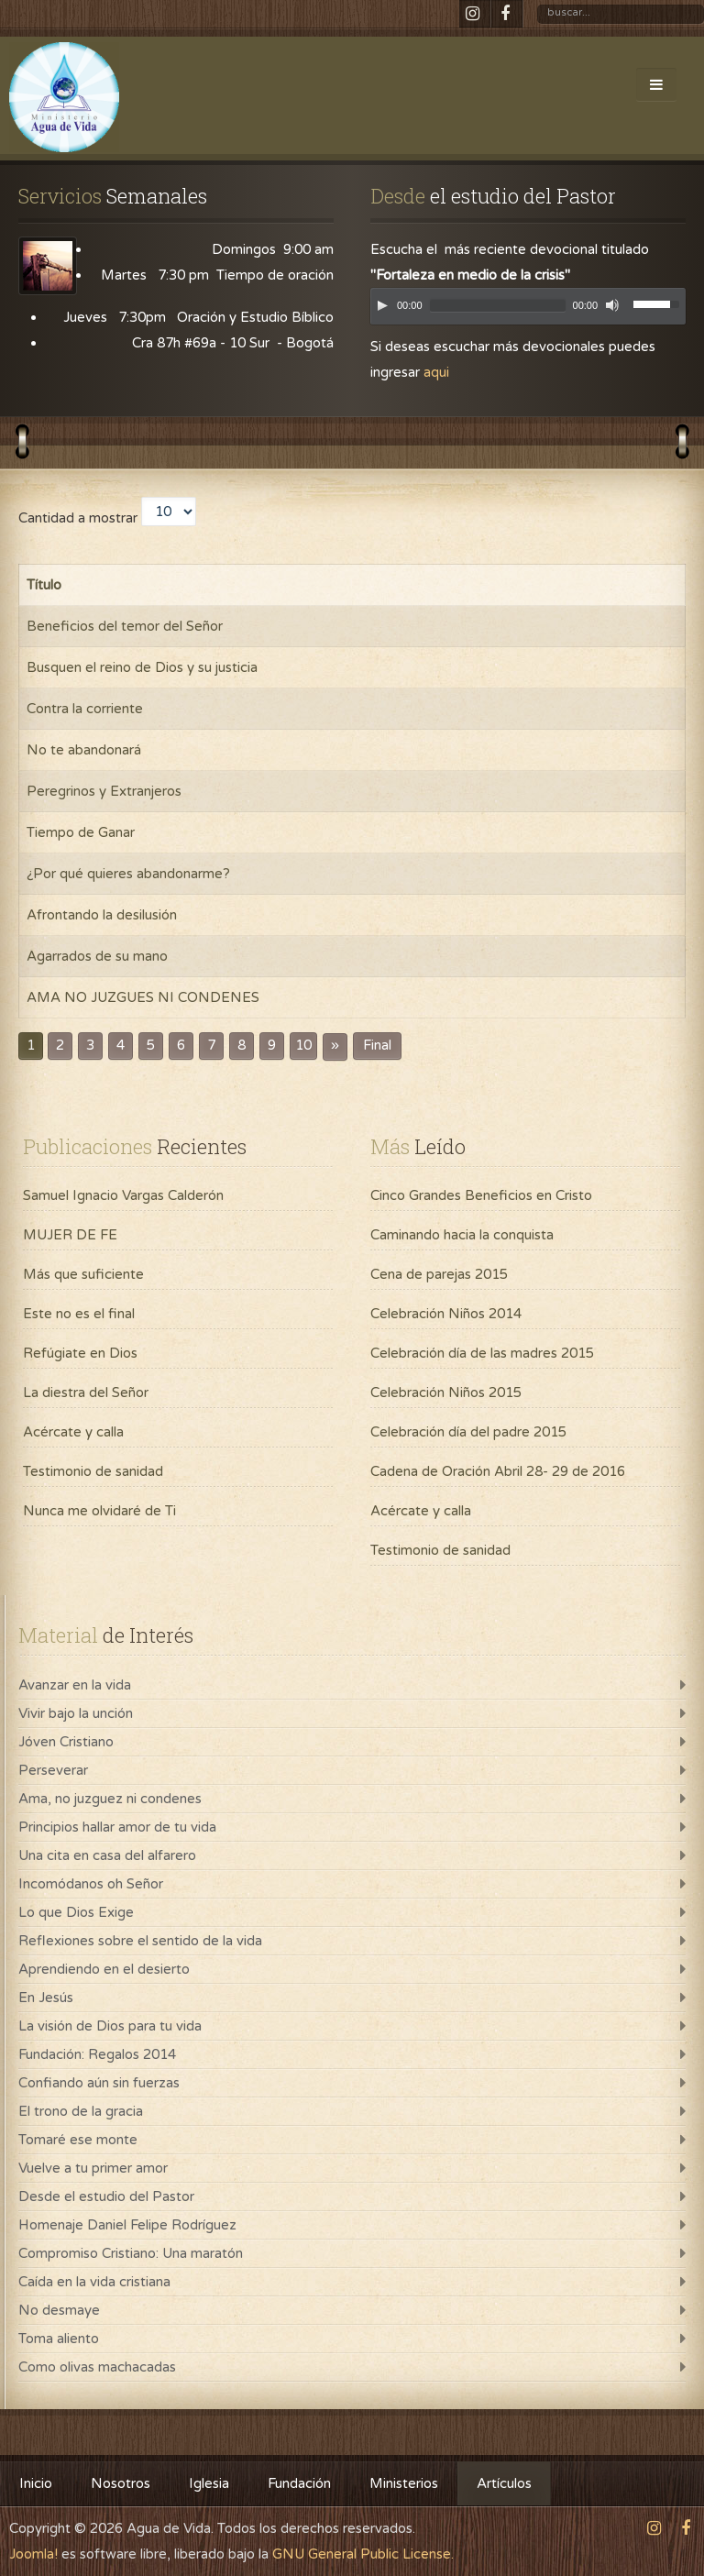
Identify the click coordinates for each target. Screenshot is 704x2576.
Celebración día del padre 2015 (468, 1432)
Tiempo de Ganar (81, 832)
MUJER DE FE (70, 1235)
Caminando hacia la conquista (462, 1235)
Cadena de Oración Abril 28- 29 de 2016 (497, 1471)
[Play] (382, 305)
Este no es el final (79, 1313)
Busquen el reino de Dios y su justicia (142, 667)
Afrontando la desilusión (102, 915)
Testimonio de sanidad (93, 1471)
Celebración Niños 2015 (446, 1392)
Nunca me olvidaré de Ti (99, 1511)
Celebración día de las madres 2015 (482, 1353)
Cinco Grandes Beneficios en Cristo (481, 1195)
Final (377, 1046)
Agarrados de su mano (97, 956)
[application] (528, 311)
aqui (436, 372)
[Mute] (612, 305)
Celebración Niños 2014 (446, 1313)
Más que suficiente (83, 1274)
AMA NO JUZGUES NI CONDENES (143, 997)
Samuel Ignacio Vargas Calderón (123, 1195)
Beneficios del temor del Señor (125, 626)
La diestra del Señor (85, 1392)
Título (44, 585)
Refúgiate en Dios (80, 1353)
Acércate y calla (73, 1432)
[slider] (498, 306)
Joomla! (33, 2554)
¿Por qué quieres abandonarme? (128, 873)
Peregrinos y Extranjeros (104, 791)
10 (303, 1046)
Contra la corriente (85, 708)
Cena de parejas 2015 (439, 1274)
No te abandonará (84, 750)
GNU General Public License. (363, 2554)
